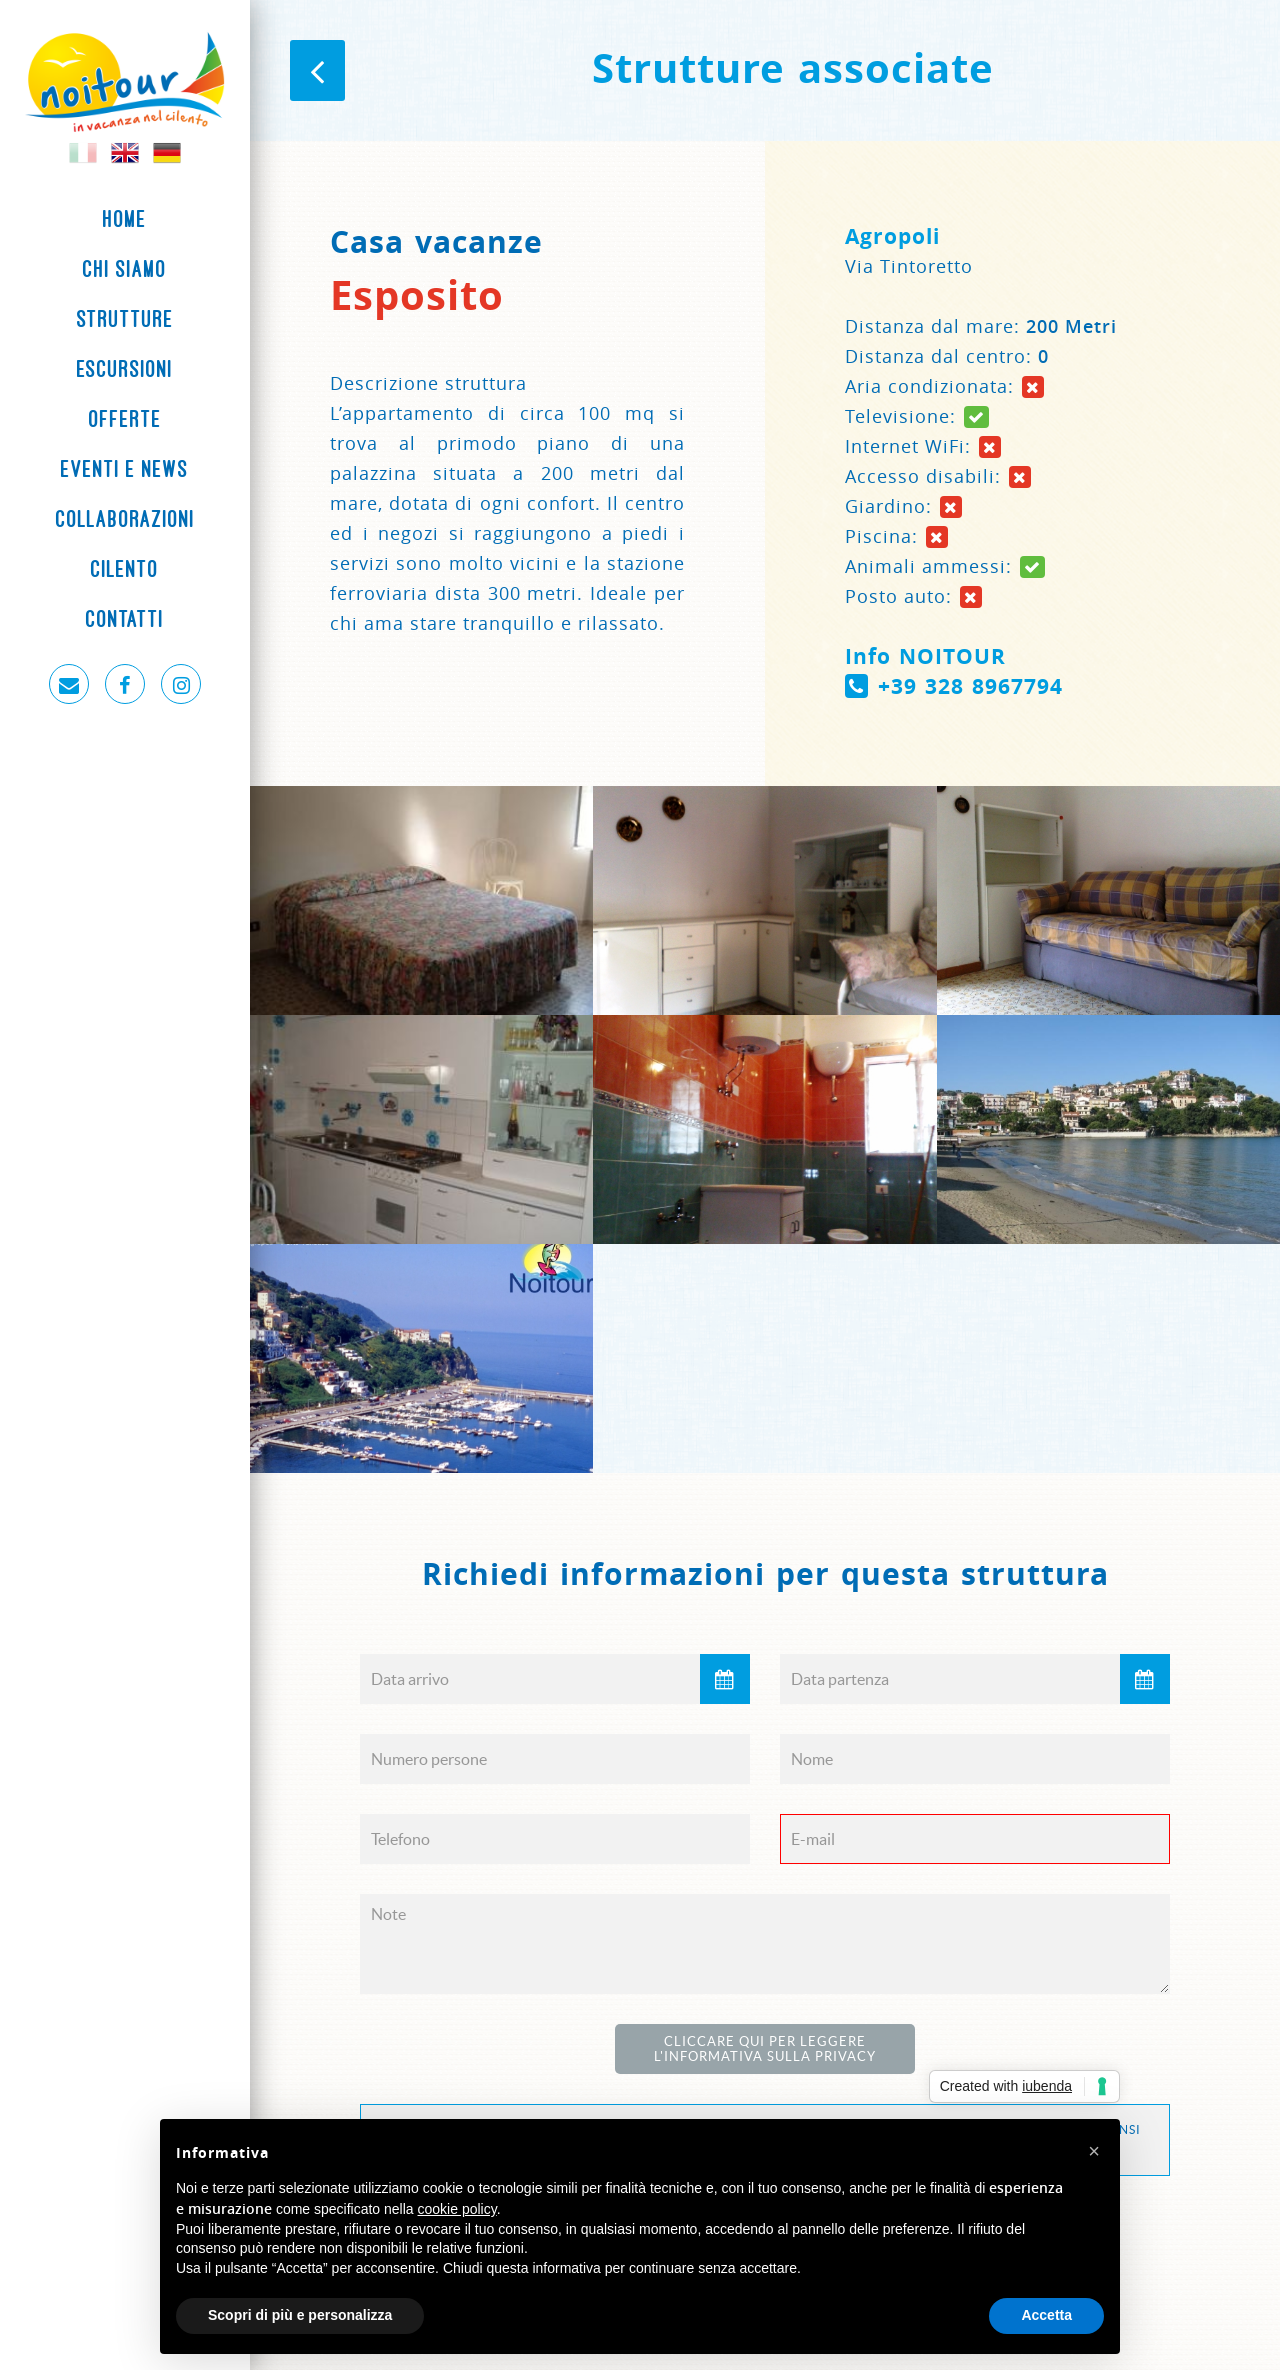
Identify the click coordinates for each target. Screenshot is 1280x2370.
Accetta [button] (1046, 2315)
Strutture (125, 319)
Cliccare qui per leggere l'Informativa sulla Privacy (765, 2049)
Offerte (125, 419)
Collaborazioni (125, 519)
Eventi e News (125, 469)
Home (125, 219)
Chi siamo (125, 269)
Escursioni (125, 369)
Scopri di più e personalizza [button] (300, 2315)
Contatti (125, 619)
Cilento (125, 569)
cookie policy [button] (457, 2209)
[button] (1094, 2151)
